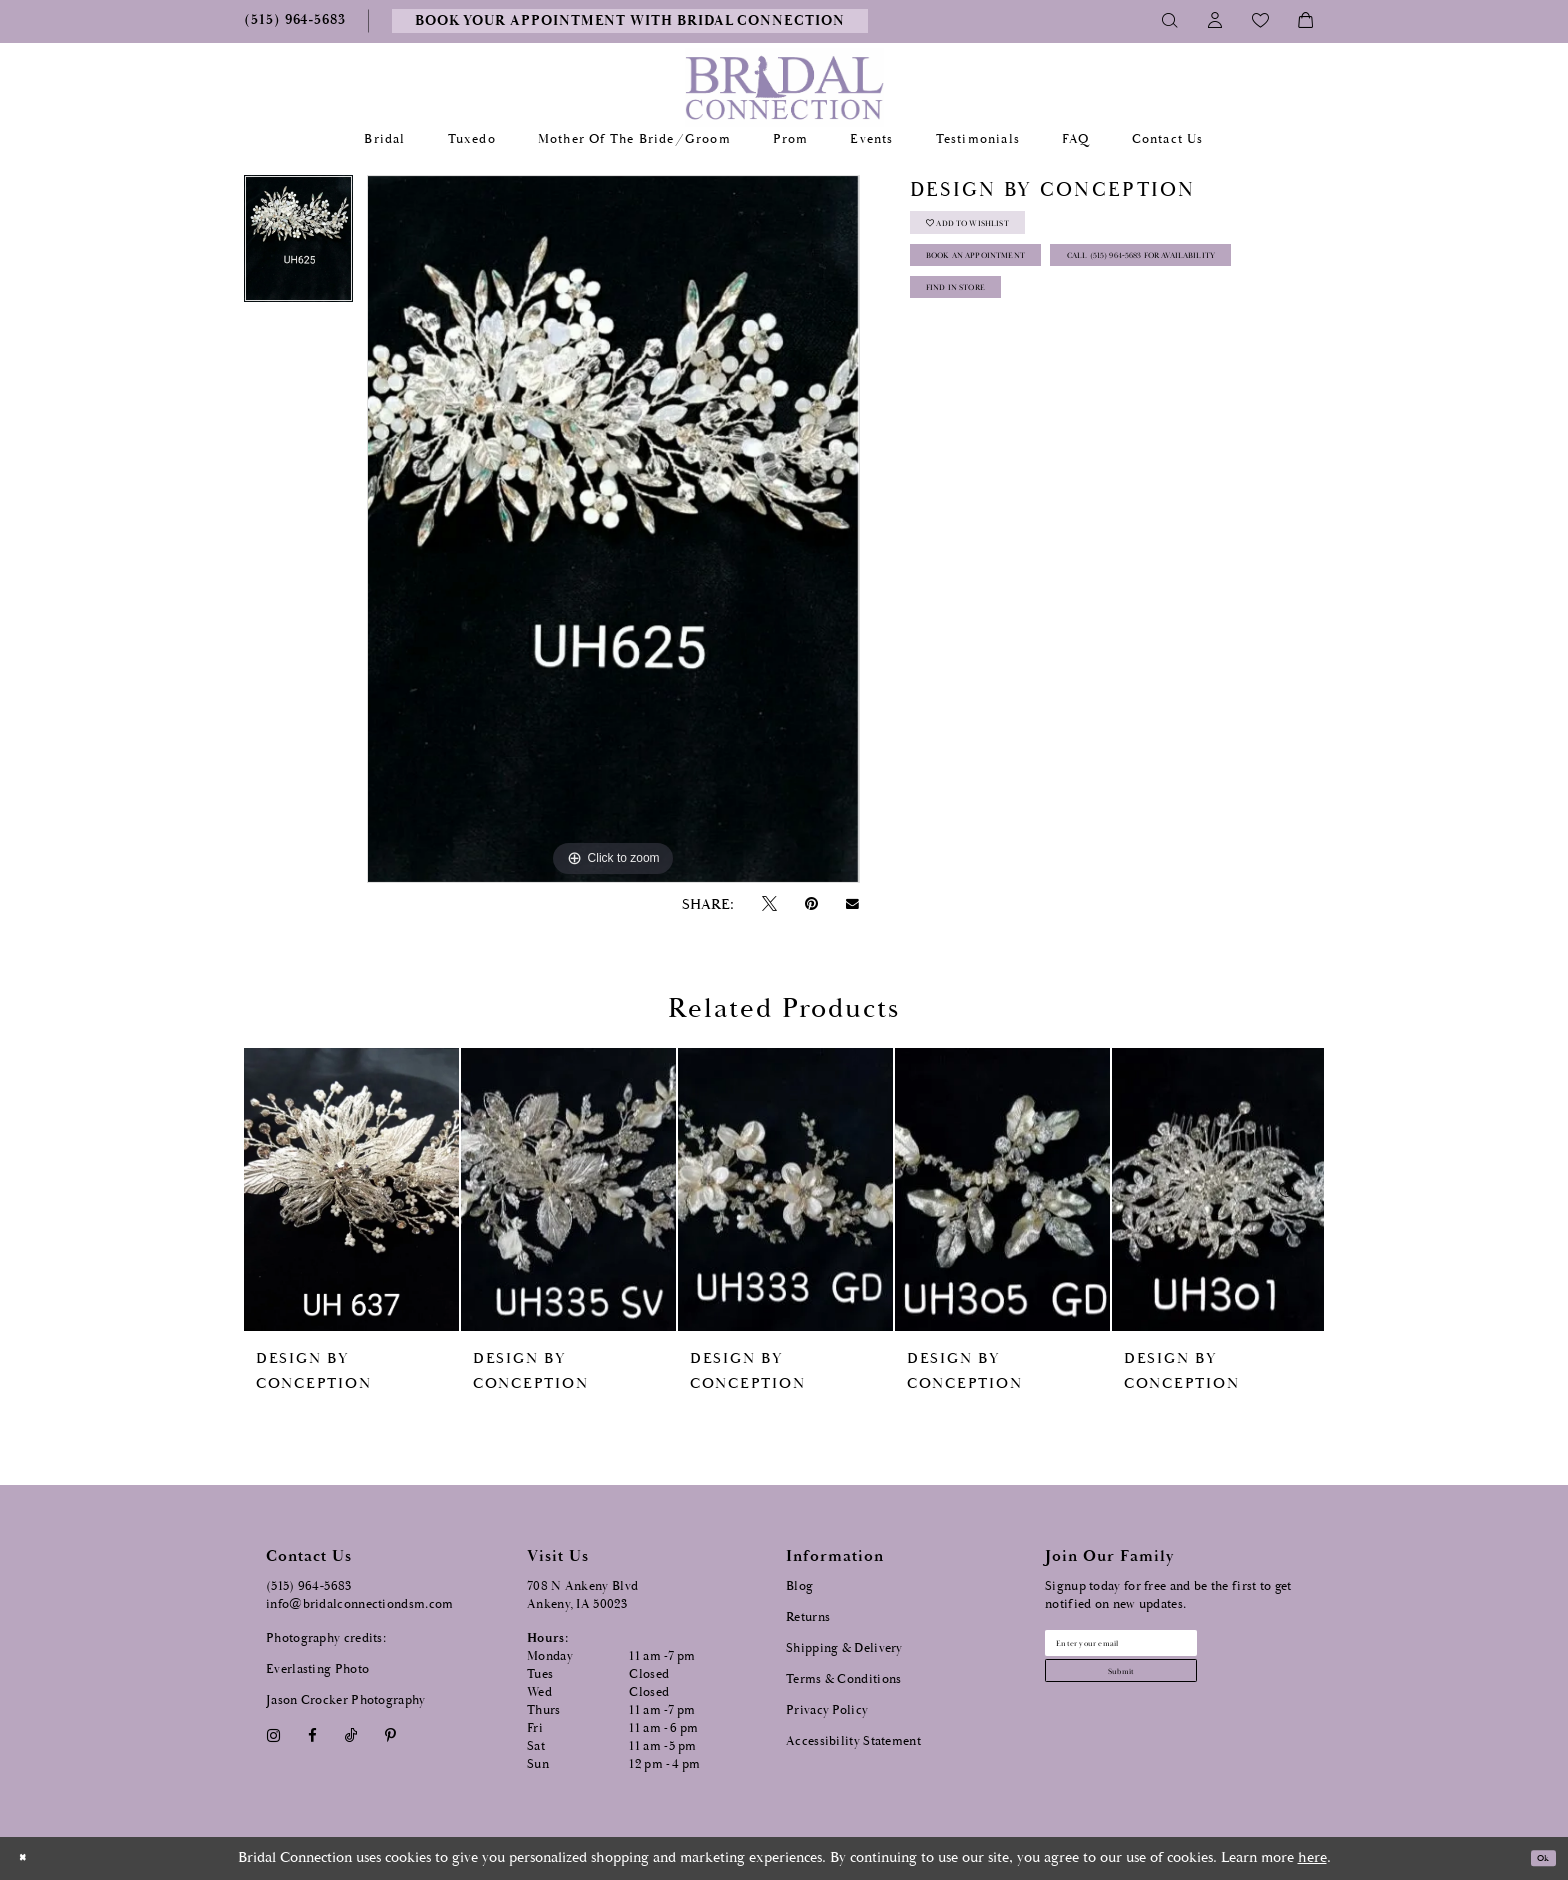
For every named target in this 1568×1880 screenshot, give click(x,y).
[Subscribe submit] (1165, 1692)
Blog (799, 1586)
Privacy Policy (827, 1710)
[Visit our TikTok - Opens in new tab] (351, 1735)
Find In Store (982, 385)
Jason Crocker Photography (346, 1700)
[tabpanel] (298, 246)
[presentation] (351, 1189)
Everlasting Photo (317, 1669)
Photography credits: (326, 1638)
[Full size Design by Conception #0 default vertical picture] (613, 529)
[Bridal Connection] (784, 87)
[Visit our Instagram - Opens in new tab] (273, 1735)
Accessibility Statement (853, 1741)
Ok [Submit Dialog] (1535, 1858)
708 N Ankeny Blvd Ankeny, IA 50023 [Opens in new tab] (582, 1595)
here (1312, 1857)
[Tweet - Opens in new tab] (769, 904)
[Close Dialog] (29, 1858)
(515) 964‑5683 (309, 1586)
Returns (808, 1617)
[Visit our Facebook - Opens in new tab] (312, 1735)
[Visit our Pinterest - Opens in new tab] (391, 1735)
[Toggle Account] (1215, 21)
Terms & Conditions (843, 1679)
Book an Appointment (1015, 285)
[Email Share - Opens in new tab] (853, 904)
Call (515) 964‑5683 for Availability (1055, 335)
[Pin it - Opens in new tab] (811, 904)
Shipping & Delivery (844, 1648)
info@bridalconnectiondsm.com (359, 1604)
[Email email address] (1165, 1650)
